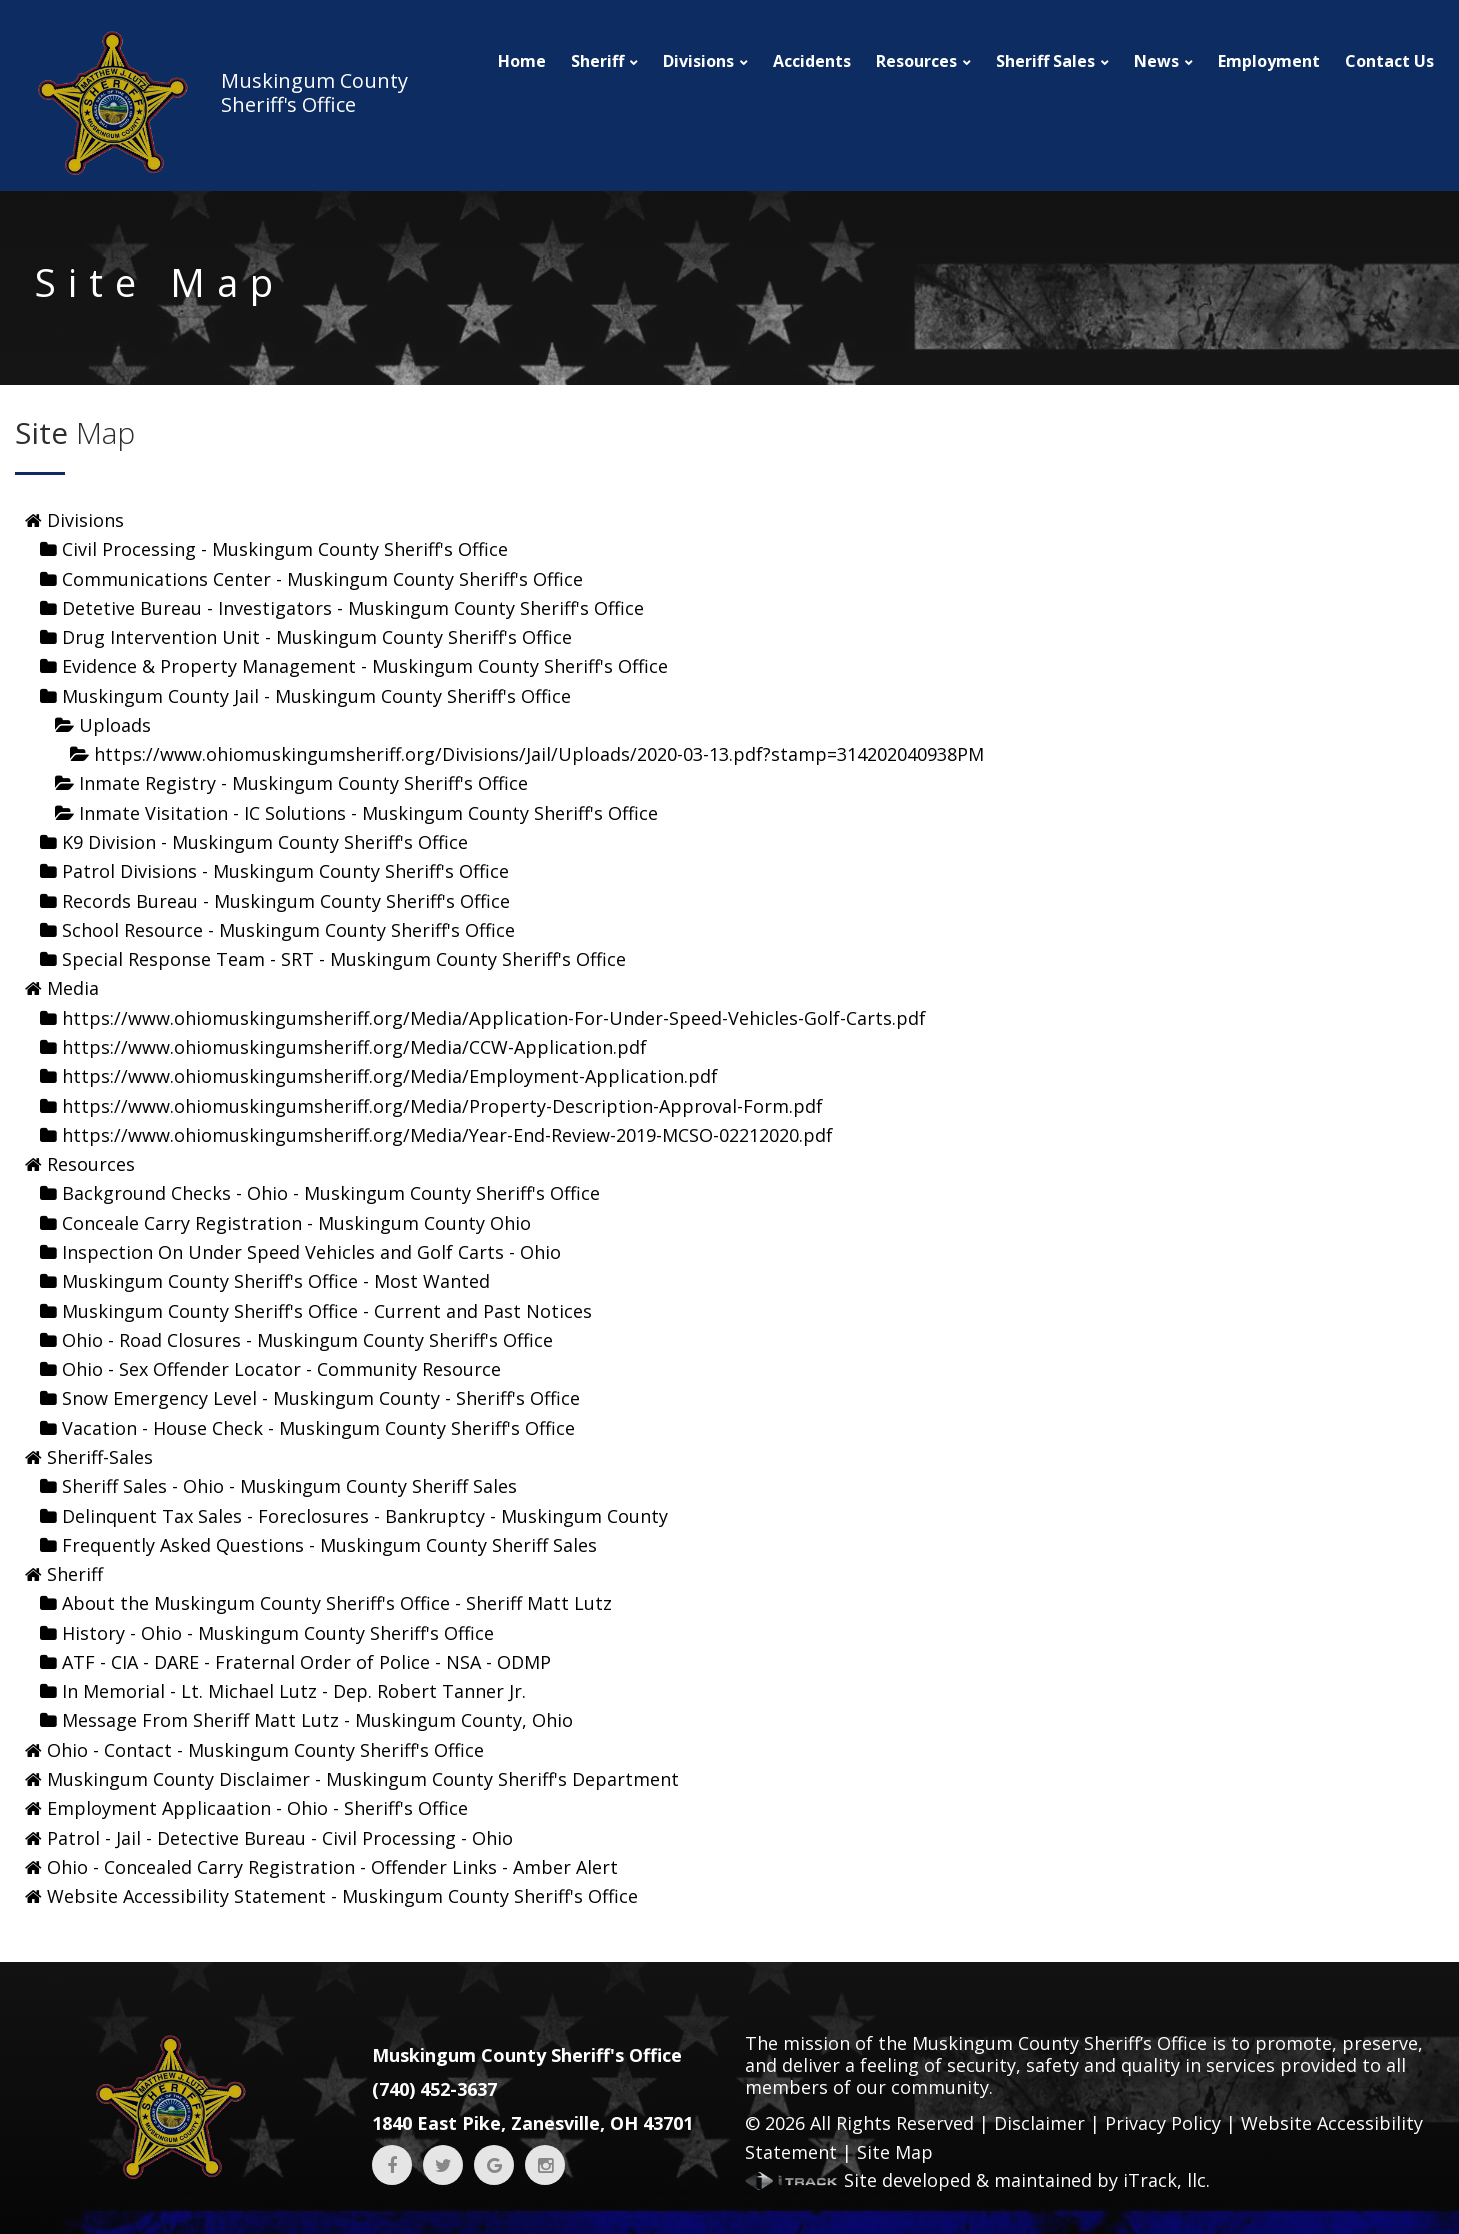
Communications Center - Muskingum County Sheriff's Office (322, 579)
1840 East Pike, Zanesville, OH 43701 (532, 2123)
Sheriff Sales (1045, 61)
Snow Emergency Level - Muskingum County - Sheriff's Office (321, 1398)
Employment (1269, 61)
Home (522, 61)
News (1156, 61)
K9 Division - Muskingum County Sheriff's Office (265, 842)
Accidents (812, 61)
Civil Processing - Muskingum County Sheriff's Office (285, 549)
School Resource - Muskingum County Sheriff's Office (288, 930)
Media (73, 988)
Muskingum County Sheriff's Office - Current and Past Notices (327, 1311)
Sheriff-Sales (100, 1457)
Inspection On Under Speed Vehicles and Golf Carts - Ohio (311, 1252)
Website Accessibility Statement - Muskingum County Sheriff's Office (342, 1896)
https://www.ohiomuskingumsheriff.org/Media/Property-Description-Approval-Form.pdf (442, 1106)
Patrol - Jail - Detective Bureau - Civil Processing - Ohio (280, 1838)
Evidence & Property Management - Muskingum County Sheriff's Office (365, 666)
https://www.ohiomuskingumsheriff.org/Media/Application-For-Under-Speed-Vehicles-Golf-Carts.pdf (494, 1018)
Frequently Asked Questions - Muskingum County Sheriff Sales (329, 1545)
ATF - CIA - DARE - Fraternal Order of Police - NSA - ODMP (306, 1662)
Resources (916, 61)
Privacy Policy (1163, 2123)
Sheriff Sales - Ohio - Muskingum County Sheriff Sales (289, 1486)
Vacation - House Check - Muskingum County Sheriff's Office (318, 1428)
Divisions (698, 61)
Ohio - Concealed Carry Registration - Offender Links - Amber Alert (332, 1867)
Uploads (115, 725)
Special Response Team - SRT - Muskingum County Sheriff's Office (344, 959)
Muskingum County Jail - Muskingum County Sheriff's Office (316, 696)
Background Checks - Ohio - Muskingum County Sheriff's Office (331, 1193)
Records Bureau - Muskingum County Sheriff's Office (286, 901)
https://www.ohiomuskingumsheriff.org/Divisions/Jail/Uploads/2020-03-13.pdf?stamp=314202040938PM (539, 754)
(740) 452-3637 (434, 2089)
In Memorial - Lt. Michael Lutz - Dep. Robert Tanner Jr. (294, 1691)
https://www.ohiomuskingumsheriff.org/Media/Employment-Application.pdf (390, 1076)
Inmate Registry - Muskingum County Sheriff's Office (303, 783)
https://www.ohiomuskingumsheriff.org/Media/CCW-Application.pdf (354, 1047)
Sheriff (597, 61)
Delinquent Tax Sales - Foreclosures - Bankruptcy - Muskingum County (365, 1516)
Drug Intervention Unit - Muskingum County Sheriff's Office (317, 637)
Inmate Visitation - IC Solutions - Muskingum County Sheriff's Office (368, 813)
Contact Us (1389, 61)
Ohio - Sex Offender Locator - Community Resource (281, 1369)
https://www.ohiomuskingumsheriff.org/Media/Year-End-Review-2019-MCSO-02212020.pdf (447, 1135)
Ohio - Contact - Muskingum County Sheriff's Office (265, 1750)
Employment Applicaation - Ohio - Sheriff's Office (257, 1808)
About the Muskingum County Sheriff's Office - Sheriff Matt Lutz (337, 1603)
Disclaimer (1039, 2123)
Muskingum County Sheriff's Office (527, 2055)
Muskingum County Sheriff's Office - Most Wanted (276, 1281)
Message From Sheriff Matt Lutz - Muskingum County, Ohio (317, 1720)
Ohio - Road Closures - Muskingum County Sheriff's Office (307, 1340)
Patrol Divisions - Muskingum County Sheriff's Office (285, 871)
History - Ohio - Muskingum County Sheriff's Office (278, 1633)
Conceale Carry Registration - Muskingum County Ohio (296, 1223)
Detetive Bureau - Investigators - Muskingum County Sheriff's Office (353, 608)
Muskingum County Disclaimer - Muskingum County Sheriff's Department (363, 1779)
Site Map (895, 2152)
